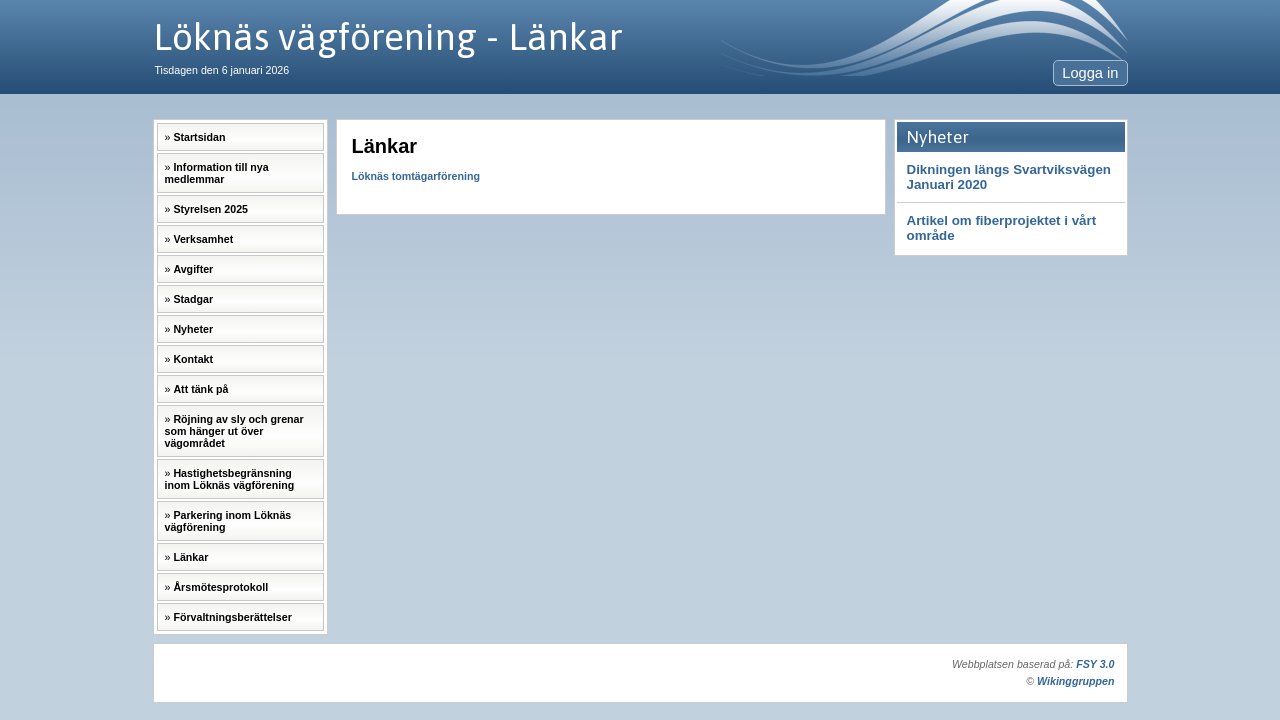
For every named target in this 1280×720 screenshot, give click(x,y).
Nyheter (193, 329)
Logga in (1090, 73)
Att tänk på (200, 389)
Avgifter (193, 269)
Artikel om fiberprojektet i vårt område (1002, 228)
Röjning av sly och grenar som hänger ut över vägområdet (234, 431)
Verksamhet (203, 239)
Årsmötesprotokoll (220, 587)
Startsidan (199, 137)
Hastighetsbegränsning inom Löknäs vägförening (230, 479)
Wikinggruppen (1075, 681)
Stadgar (193, 299)
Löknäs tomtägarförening (416, 176)
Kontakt (193, 359)
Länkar (190, 557)
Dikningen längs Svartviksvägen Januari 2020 (1009, 177)
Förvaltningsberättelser (232, 617)
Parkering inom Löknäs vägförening (228, 521)
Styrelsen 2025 (210, 209)
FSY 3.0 (1095, 664)
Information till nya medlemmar (217, 173)
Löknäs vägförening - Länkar (388, 36)
